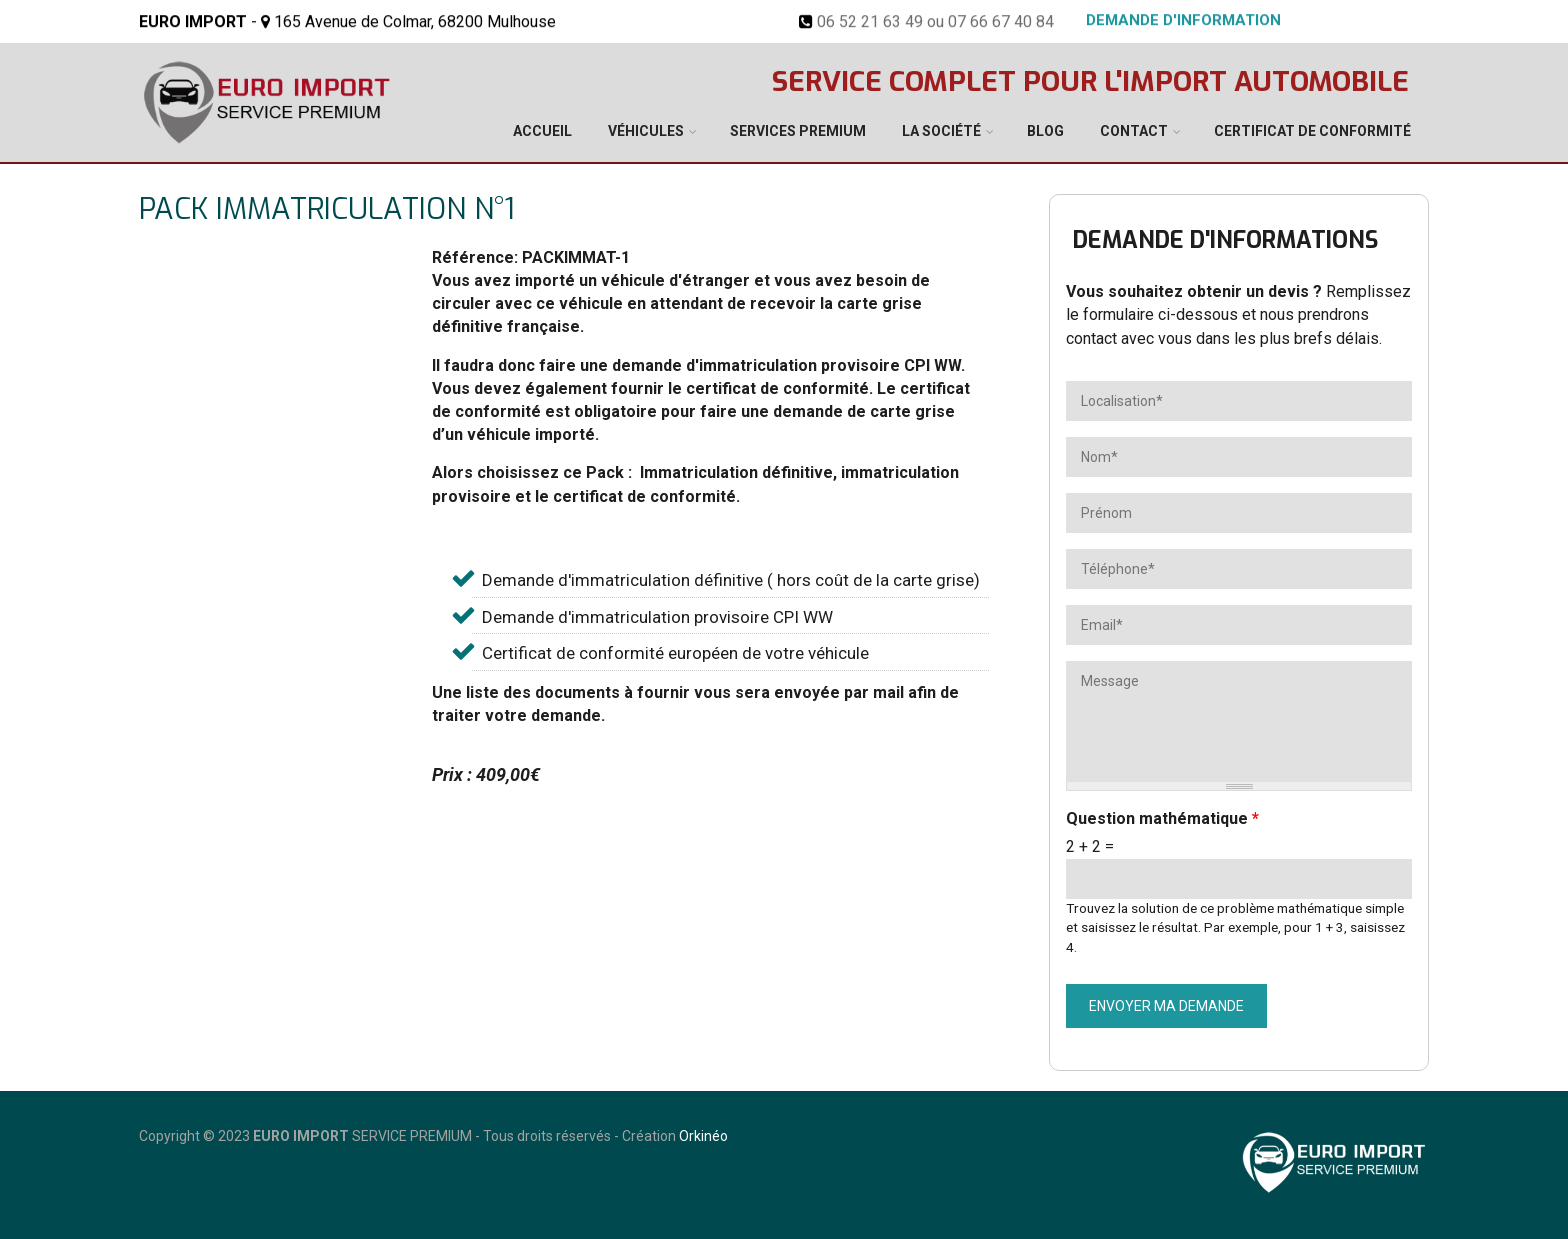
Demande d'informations (1225, 240)
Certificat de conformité (1312, 131)
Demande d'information (1183, 19)
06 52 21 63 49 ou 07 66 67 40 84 (935, 20)
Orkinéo (703, 1136)
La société (941, 131)
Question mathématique (1162, 818)
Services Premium (798, 131)
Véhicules (646, 131)
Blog (1045, 131)
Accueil (542, 131)
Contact (1134, 131)
